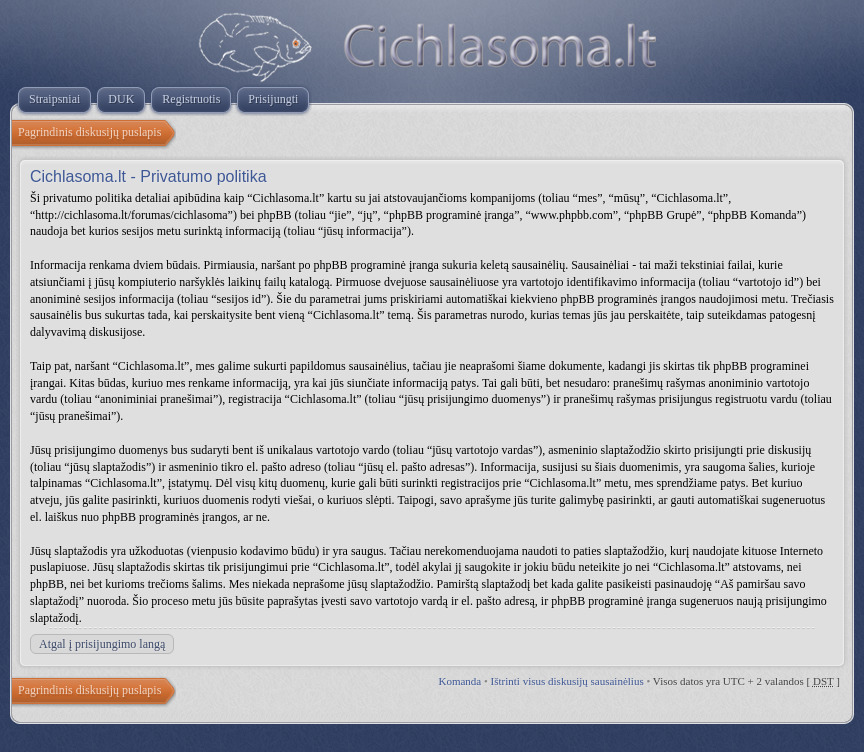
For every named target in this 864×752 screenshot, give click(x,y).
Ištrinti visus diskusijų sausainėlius (567, 681)
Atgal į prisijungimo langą (102, 644)
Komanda (459, 681)
